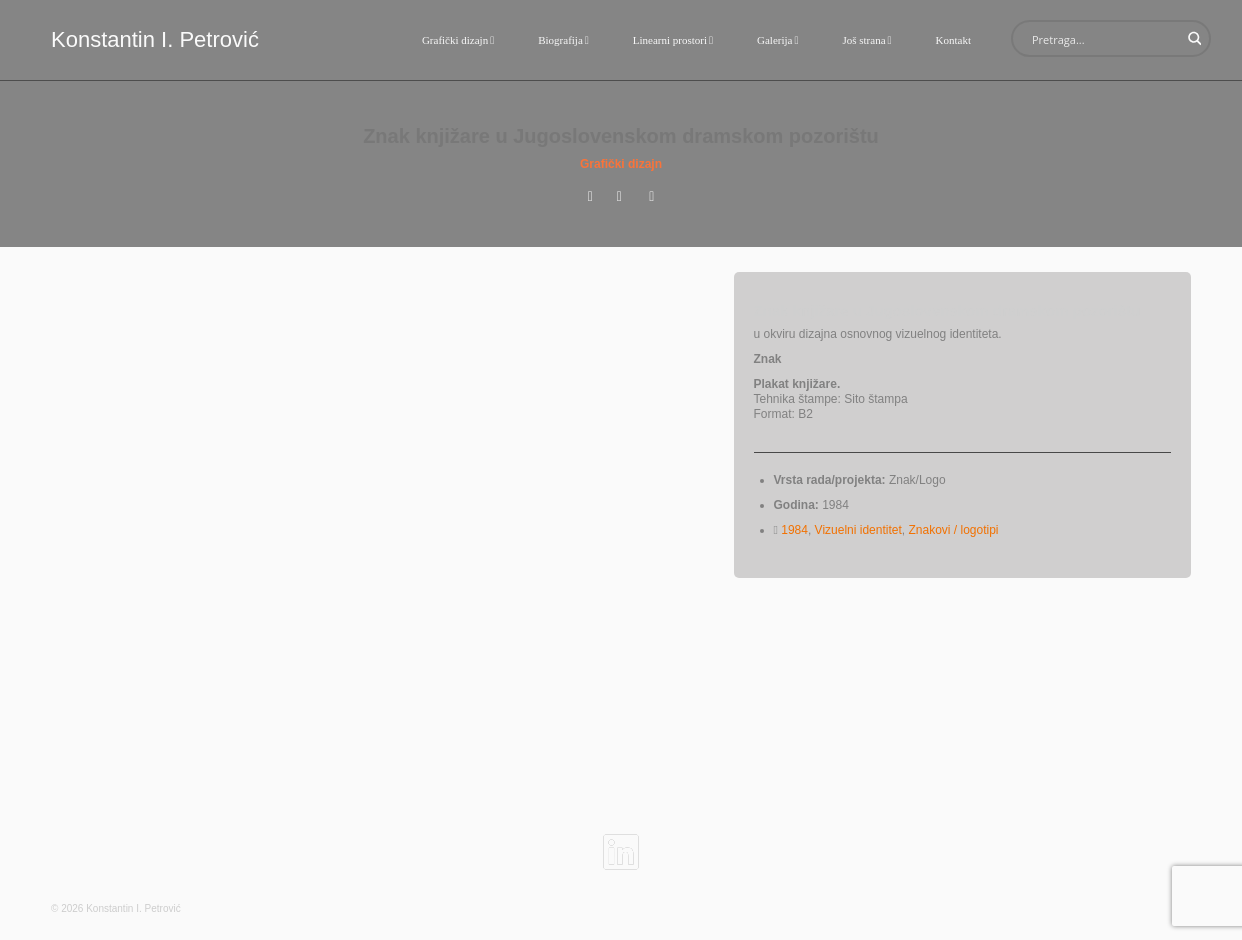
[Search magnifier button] (1192, 38)
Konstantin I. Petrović (155, 39)
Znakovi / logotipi (953, 530)
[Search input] (1103, 38)
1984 (794, 530)
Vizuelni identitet (858, 530)
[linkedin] (621, 843)
